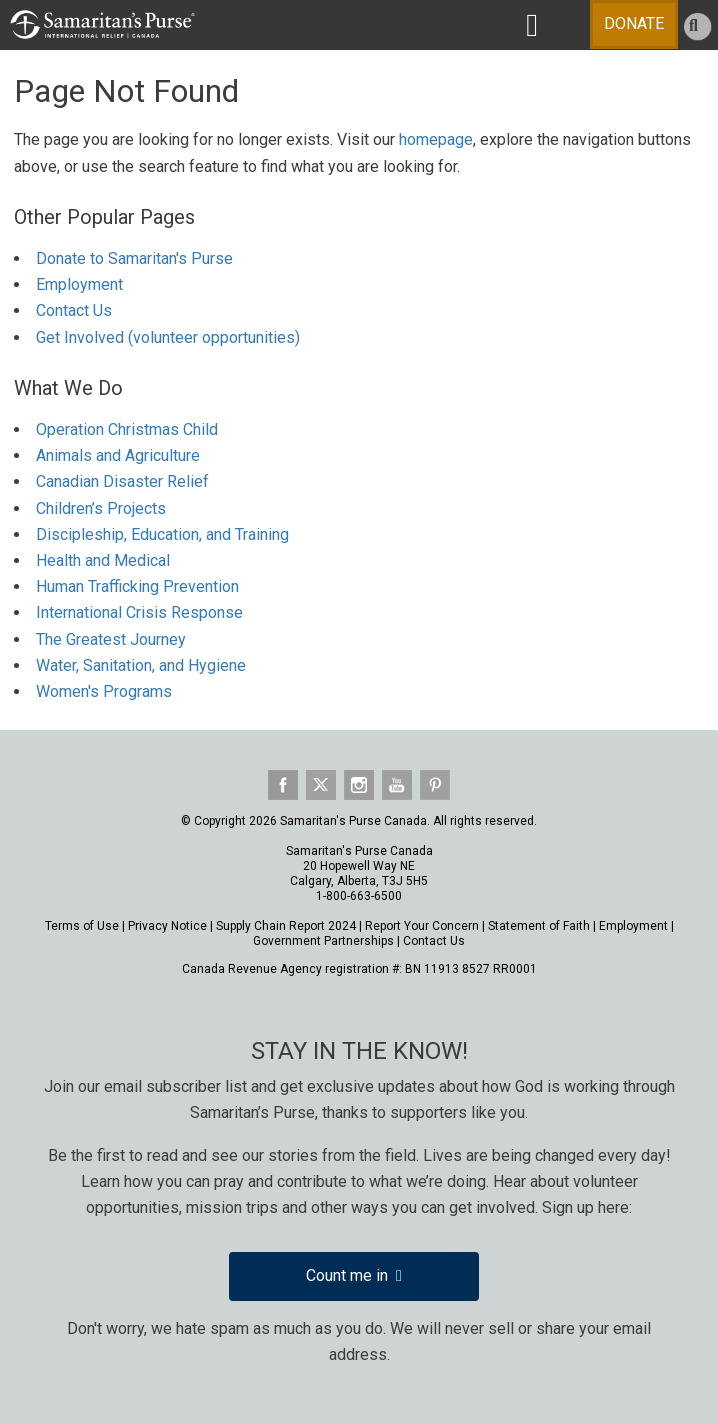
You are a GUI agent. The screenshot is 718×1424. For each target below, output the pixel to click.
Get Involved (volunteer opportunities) (168, 337)
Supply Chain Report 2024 (286, 926)
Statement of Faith (539, 926)
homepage (436, 139)
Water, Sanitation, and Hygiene (141, 665)
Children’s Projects (101, 508)
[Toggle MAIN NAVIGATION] (532, 25)
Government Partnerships (323, 941)
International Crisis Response (139, 612)
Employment (79, 284)
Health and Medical (103, 560)
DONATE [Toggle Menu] (634, 23)
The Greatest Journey (111, 639)
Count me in (354, 1275)
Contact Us (74, 310)
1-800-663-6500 (359, 896)
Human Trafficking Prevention (137, 586)
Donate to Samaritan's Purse (134, 258)
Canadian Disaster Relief (122, 481)
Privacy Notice (167, 926)
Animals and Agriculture (118, 455)
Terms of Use (82, 926)
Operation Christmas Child (127, 429)
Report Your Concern (422, 926)
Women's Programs (104, 691)
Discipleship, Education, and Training (162, 534)
